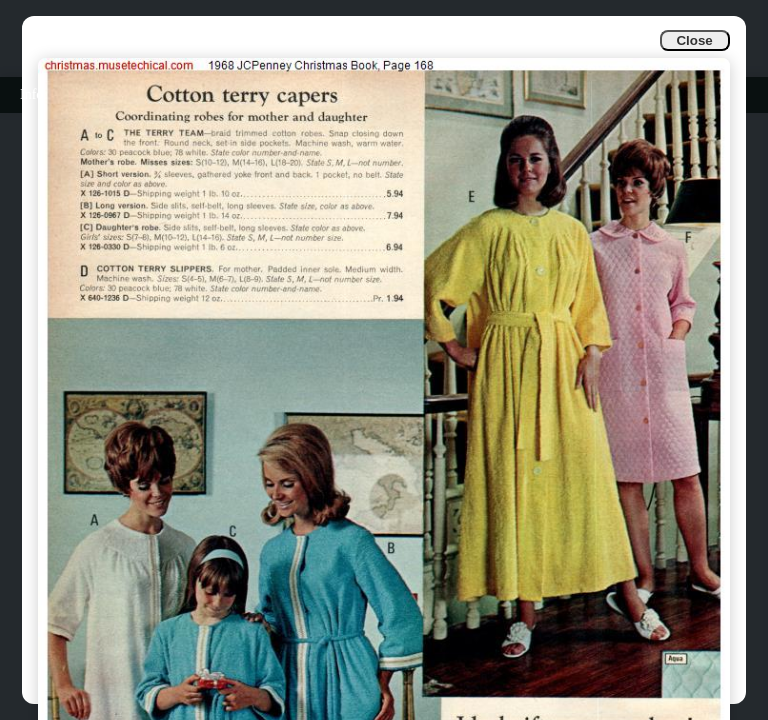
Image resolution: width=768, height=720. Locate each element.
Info (31, 94)
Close (694, 40)
